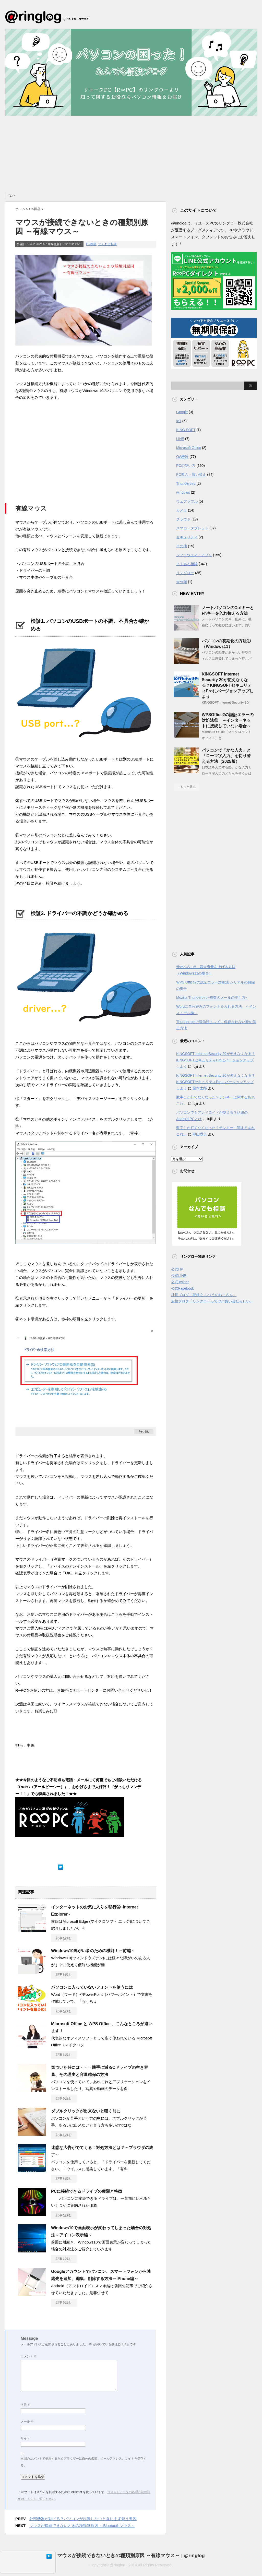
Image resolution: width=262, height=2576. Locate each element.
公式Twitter (180, 1282)
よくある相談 (107, 244)
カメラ (181, 510)
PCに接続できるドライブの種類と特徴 (86, 2191)
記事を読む (64, 1938)
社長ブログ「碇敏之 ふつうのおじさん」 (203, 1295)
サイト (25, 2438)
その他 (181, 546)
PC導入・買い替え (191, 474)
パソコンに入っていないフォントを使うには (92, 1987)
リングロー (185, 573)
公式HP (177, 1269)
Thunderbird (186, 483)
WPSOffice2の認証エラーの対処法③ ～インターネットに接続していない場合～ (228, 720)
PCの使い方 (185, 466)
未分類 (181, 582)
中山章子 (200, 1134)
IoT (178, 421)
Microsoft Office (188, 448)
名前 (26, 2404)
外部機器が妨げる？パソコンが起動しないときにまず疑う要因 (83, 2518)
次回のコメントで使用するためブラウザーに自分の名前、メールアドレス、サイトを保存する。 (83, 2462)
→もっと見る (186, 787)
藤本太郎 (200, 1088)
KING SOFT (185, 430)
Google (182, 412)
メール (27, 2421)
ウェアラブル (187, 501)
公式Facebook (182, 1288)
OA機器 (91, 244)
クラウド (183, 519)
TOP (11, 196)
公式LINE (178, 1276)
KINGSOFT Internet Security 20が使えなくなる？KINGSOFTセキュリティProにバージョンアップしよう (228, 685)
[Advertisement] (131, 154)
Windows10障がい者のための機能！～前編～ (93, 1951)
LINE (180, 439)
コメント (29, 2356)
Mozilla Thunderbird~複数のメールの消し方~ (211, 997)
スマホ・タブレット (192, 528)
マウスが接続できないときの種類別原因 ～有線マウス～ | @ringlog (131, 2553)
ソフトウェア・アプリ (194, 555)
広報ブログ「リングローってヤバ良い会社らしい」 (212, 1301)
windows (183, 492)
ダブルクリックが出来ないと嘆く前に (86, 2111)
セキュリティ (187, 537)
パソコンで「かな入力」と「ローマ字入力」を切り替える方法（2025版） (226, 756)
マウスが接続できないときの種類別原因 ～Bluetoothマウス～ (82, 2525)
